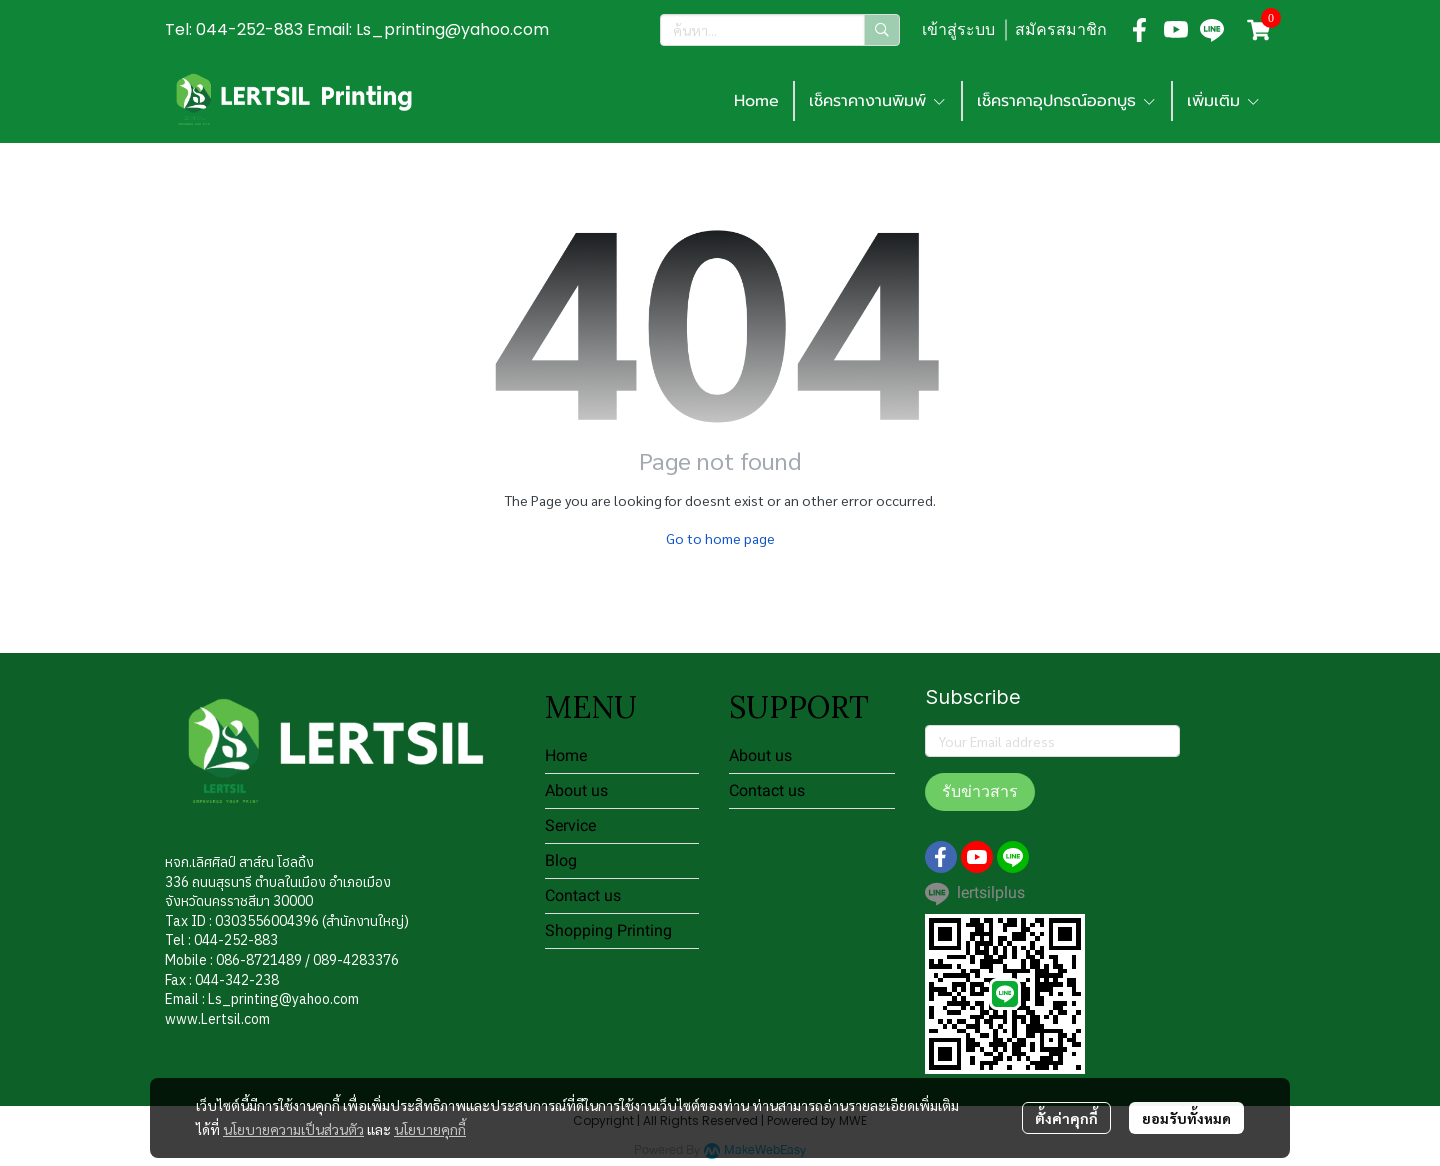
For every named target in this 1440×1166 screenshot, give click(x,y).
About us (576, 790)
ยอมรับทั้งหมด (1186, 1118)
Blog (561, 860)
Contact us (583, 895)
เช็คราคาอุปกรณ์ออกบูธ (1067, 101)
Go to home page (720, 538)
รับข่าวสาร (980, 791)
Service (570, 825)
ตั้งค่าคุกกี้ (1066, 1118)
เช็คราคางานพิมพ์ (878, 101)
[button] (780, 30)
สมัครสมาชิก (1061, 29)
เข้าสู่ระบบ (958, 29)
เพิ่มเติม (1224, 101)
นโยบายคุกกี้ (430, 1129)
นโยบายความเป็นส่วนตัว (293, 1129)
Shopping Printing (608, 930)
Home (756, 101)
